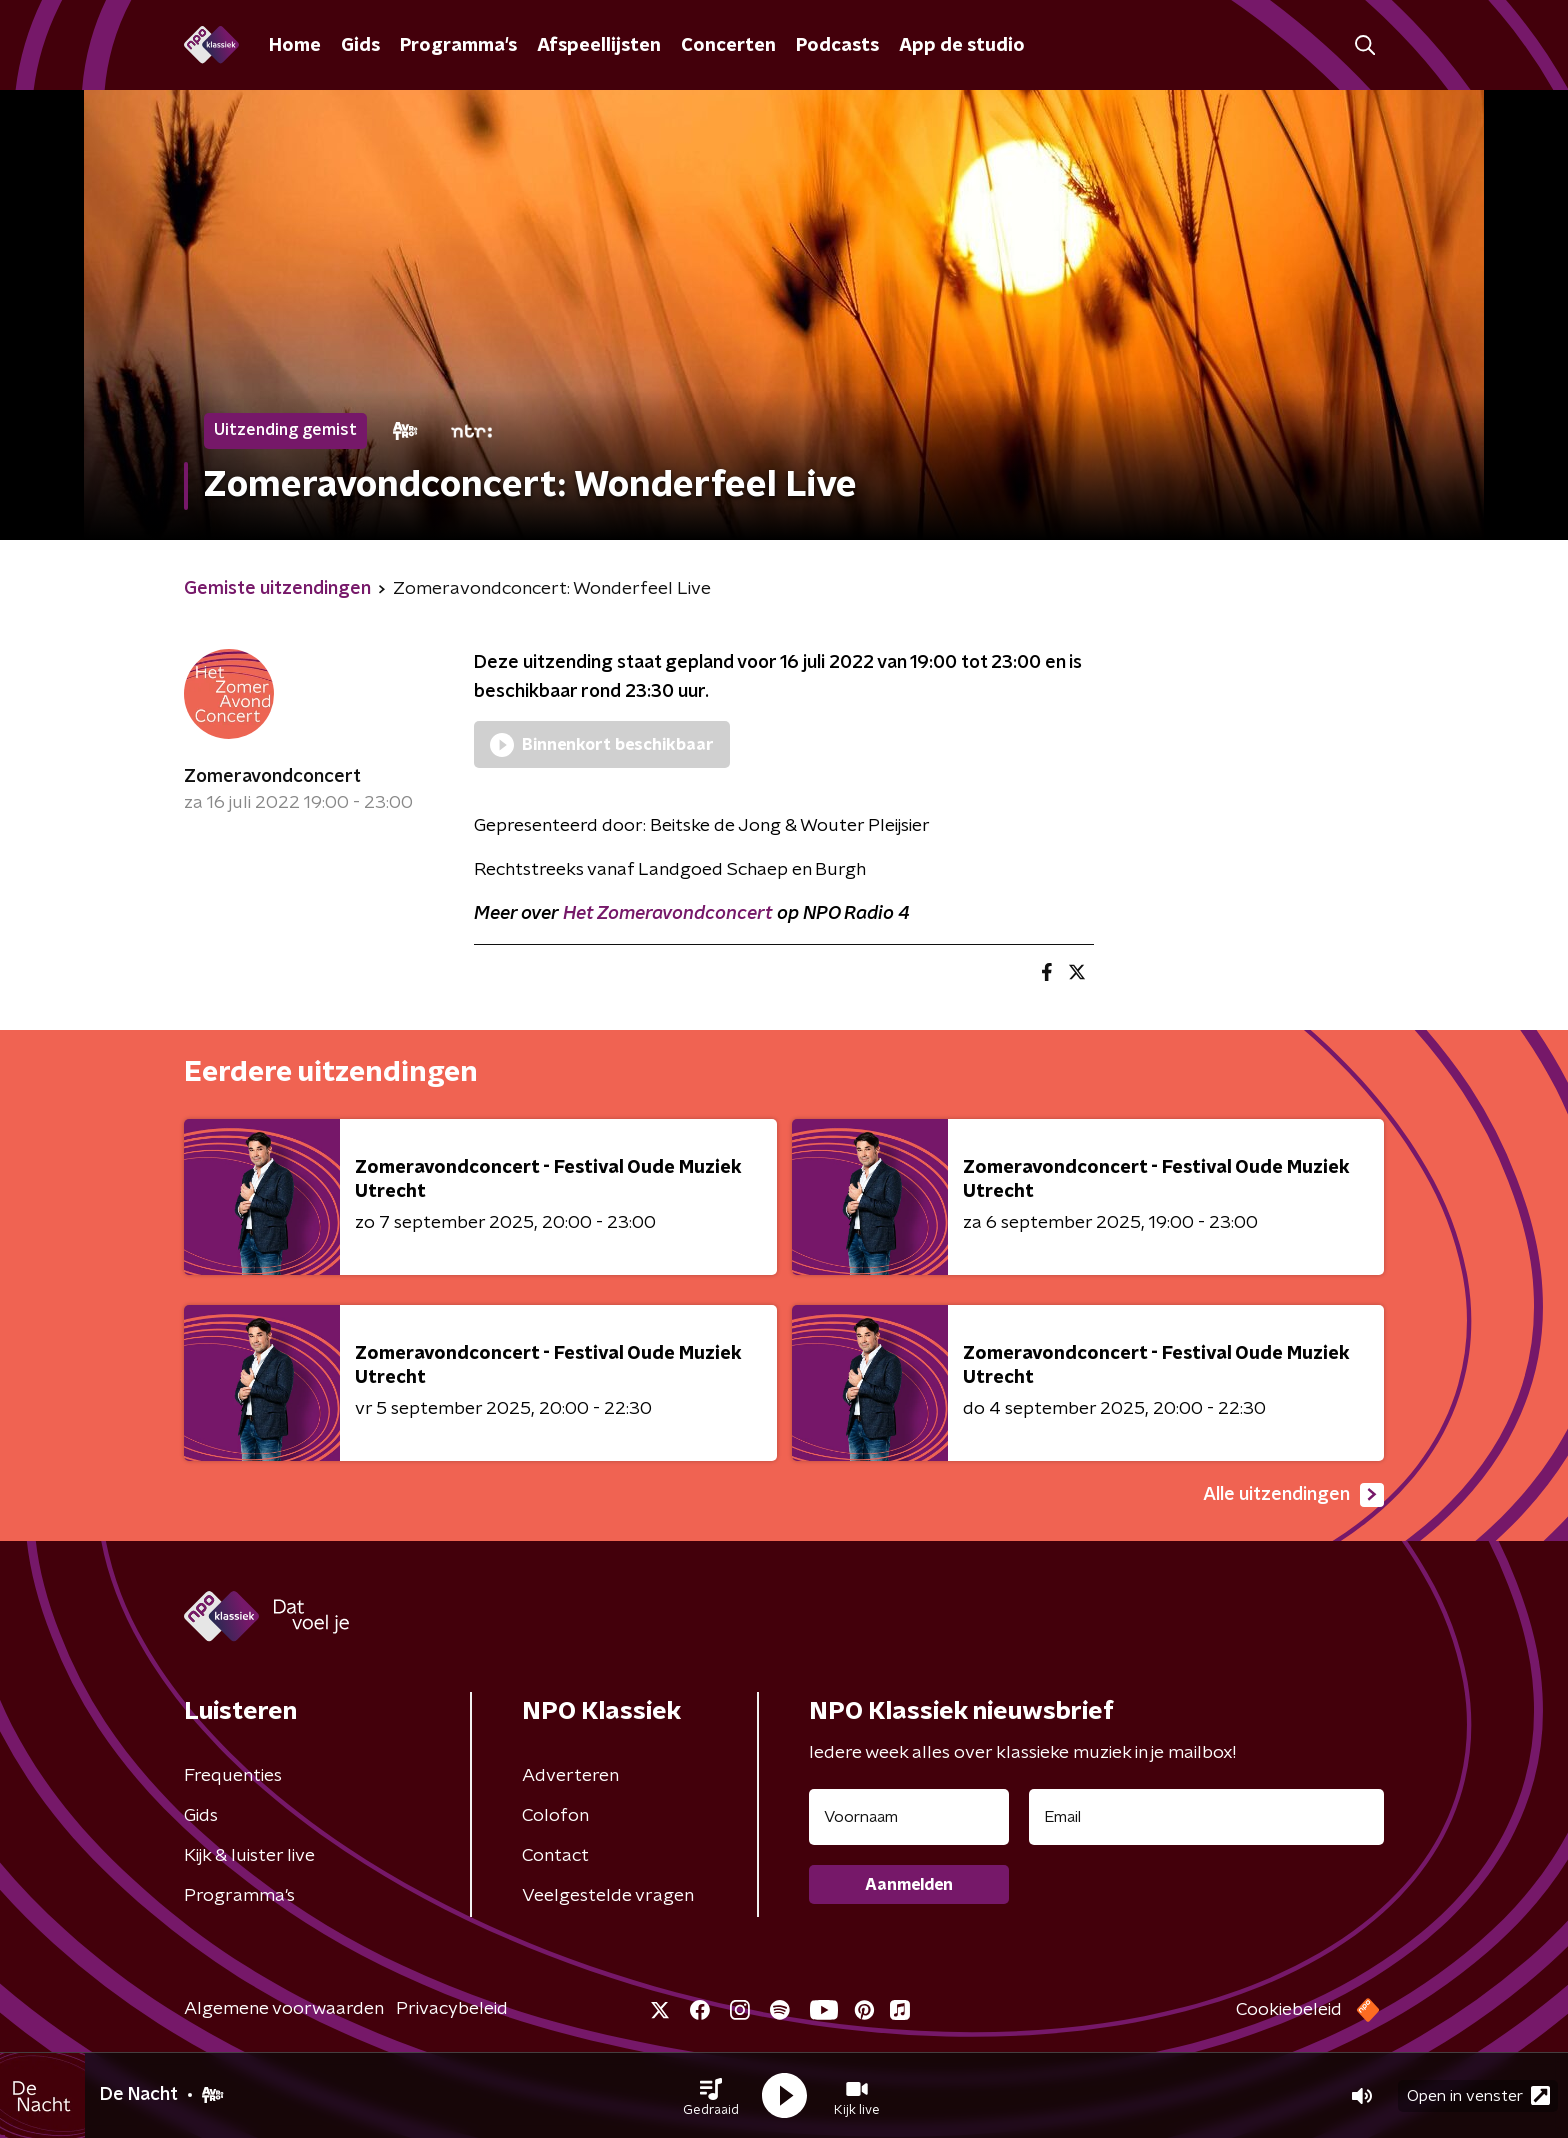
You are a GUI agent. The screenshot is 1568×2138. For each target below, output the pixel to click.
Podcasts (837, 46)
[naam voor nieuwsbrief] (909, 1817)
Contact (555, 1856)
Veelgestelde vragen (608, 1896)
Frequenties (233, 1776)
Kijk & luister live (249, 1856)
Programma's (458, 46)
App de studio (962, 46)
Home (295, 46)
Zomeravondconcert (272, 777)
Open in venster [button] (1478, 2095)
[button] (711, 2096)
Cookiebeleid (1289, 2010)
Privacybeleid (452, 2009)
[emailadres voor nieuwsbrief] (1206, 1817)
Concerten (728, 46)
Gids (360, 46)
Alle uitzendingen (1293, 1495)
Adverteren (570, 1776)
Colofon (555, 1816)
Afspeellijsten (599, 46)
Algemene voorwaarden (284, 2009)
